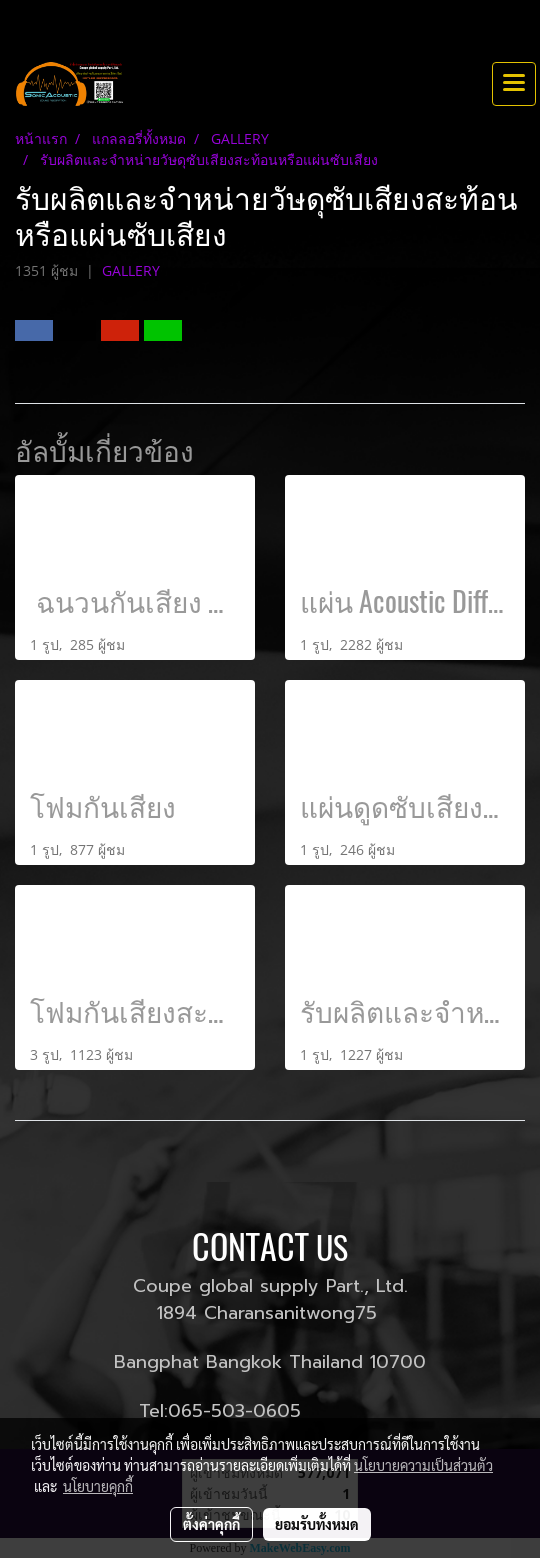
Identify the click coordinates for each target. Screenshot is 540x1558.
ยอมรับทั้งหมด (317, 1524)
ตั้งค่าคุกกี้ (211, 1524)
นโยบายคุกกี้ (98, 1486)
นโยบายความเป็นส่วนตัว (423, 1465)
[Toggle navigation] (514, 84)
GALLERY (131, 270)
